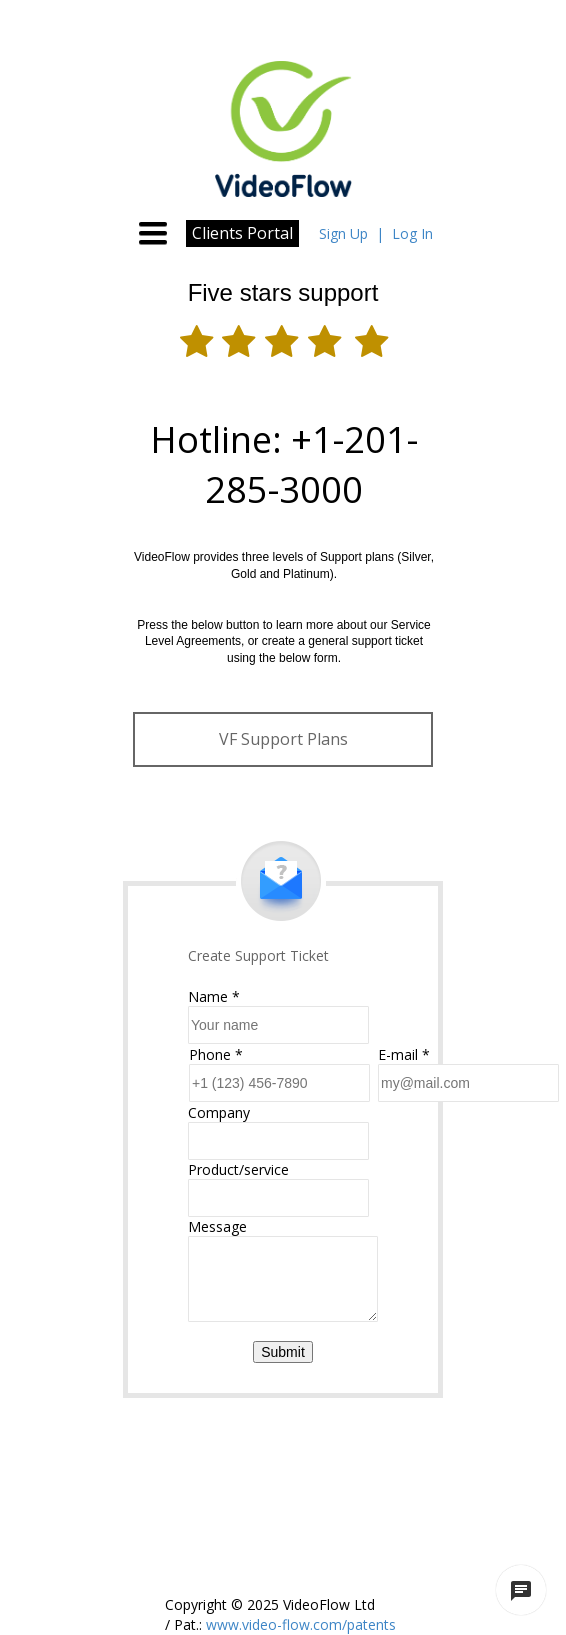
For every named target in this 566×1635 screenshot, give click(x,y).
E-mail (404, 1054)
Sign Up (343, 233)
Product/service (238, 1169)
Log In (412, 233)
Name (214, 996)
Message (217, 1226)
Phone (216, 1054)
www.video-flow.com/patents (299, 1624)
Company (219, 1112)
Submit (283, 1352)
